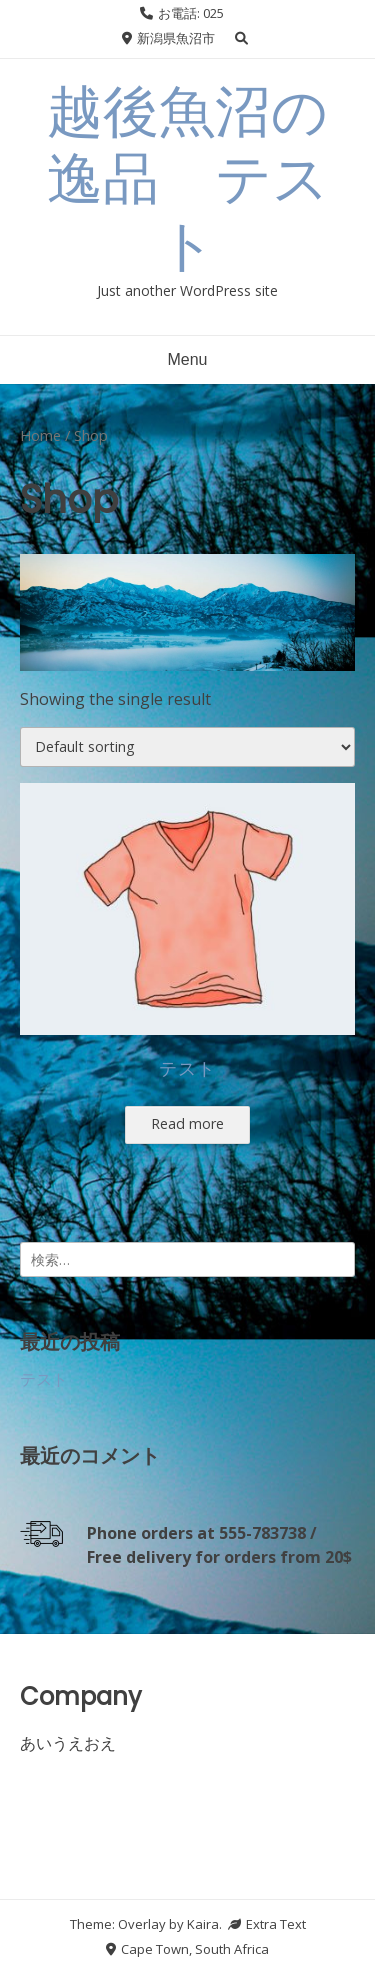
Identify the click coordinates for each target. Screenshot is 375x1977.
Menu (187, 359)
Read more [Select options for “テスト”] (187, 1123)
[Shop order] (187, 747)
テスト (44, 1379)
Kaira (203, 1924)
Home (40, 435)
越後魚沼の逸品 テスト (188, 178)
